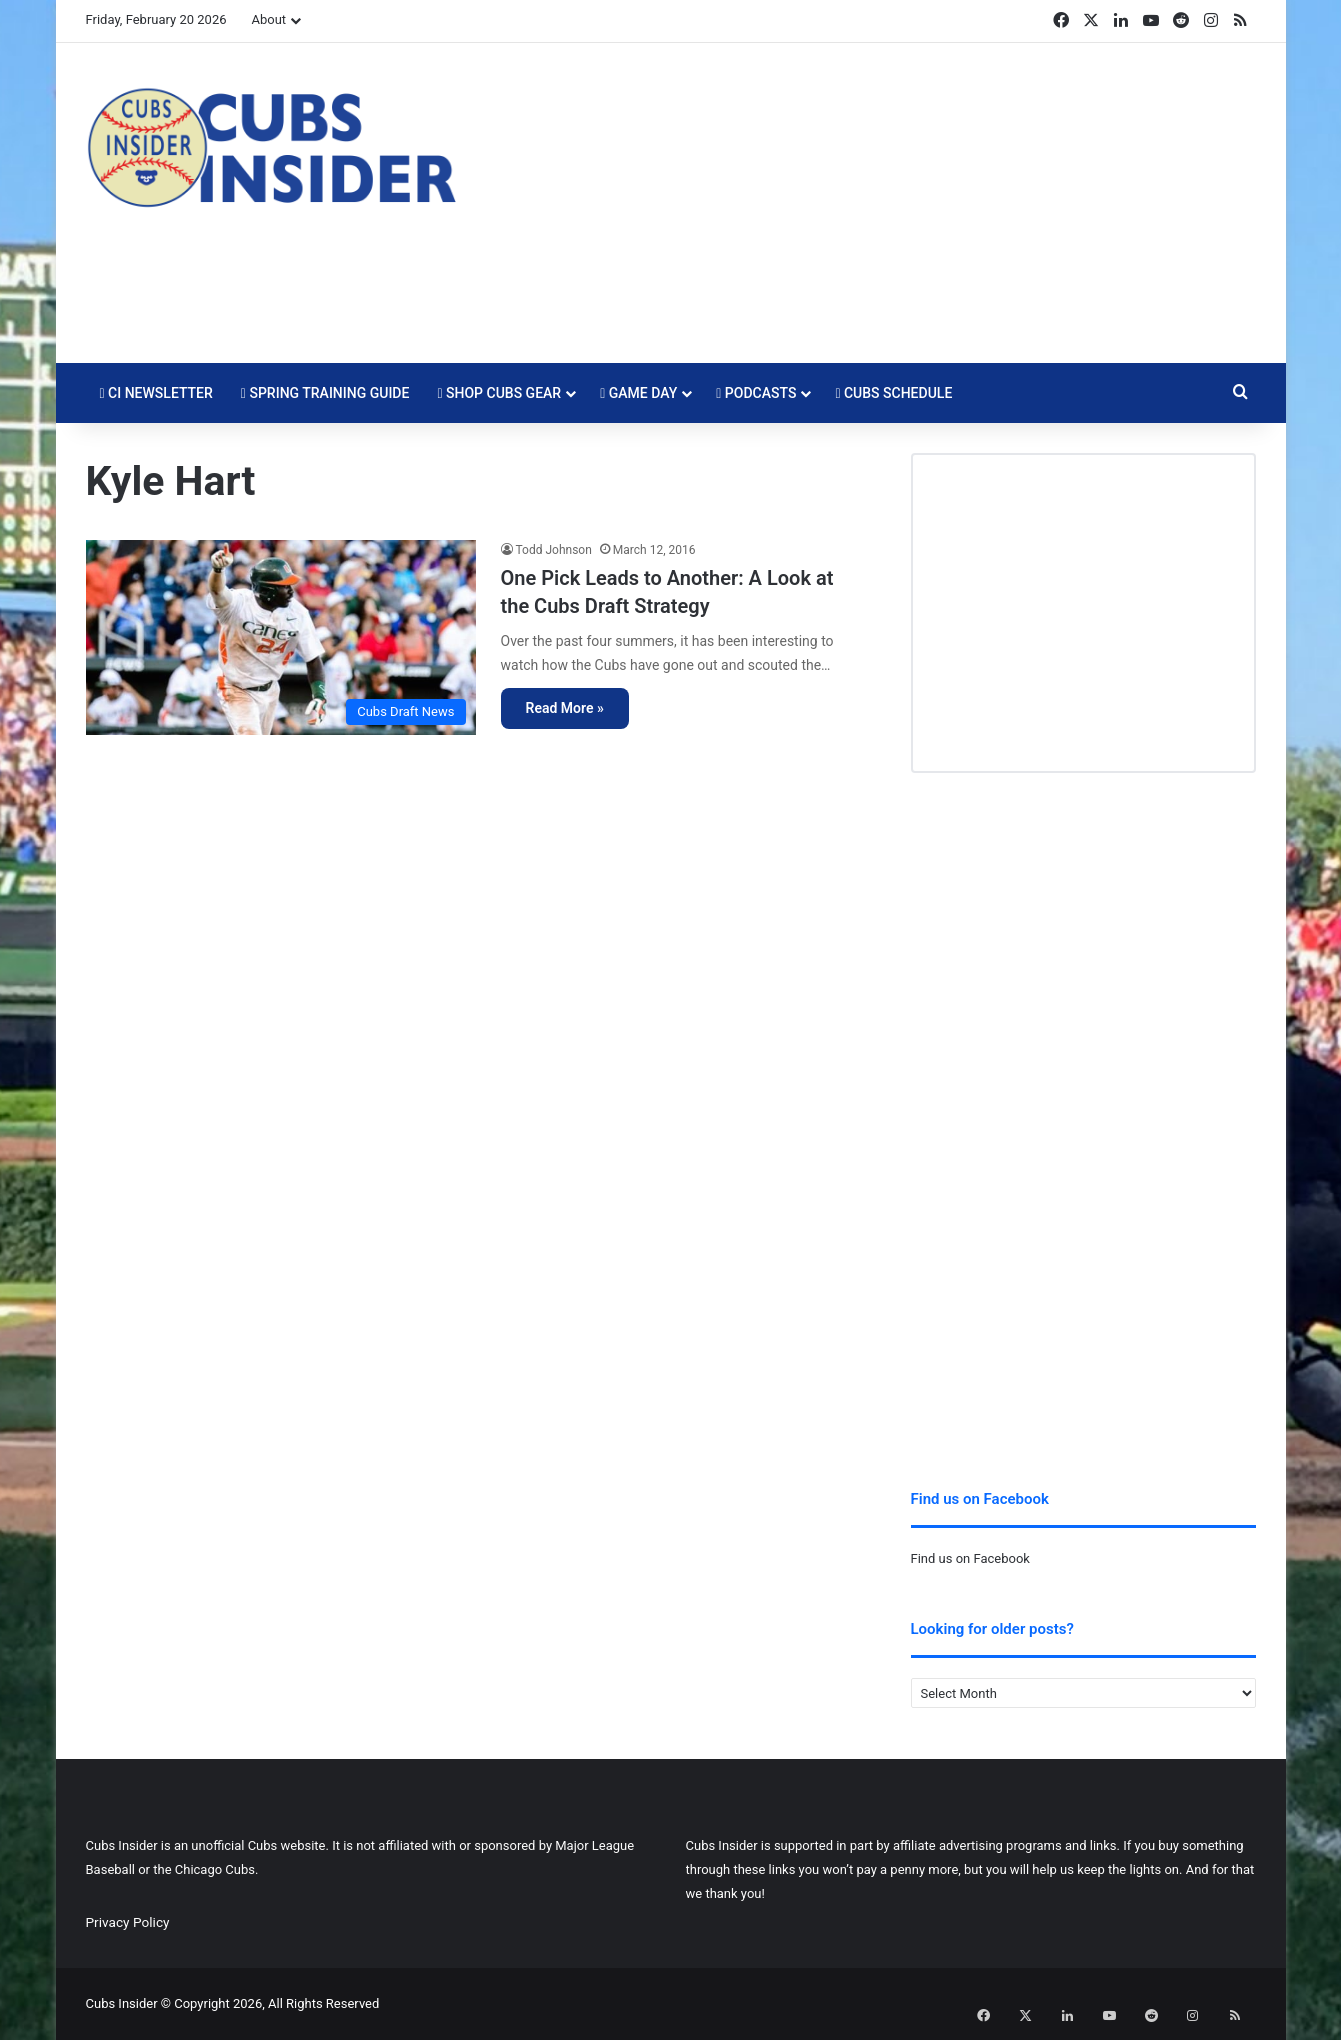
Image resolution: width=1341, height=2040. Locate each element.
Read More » (565, 708)
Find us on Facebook (970, 1558)
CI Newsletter (156, 393)
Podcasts (756, 393)
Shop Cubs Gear (499, 393)
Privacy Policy (128, 1922)
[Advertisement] (871, 203)
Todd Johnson (554, 550)
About (269, 19)
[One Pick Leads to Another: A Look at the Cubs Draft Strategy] (281, 637)
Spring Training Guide (325, 393)
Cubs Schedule (893, 393)
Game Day (638, 393)
